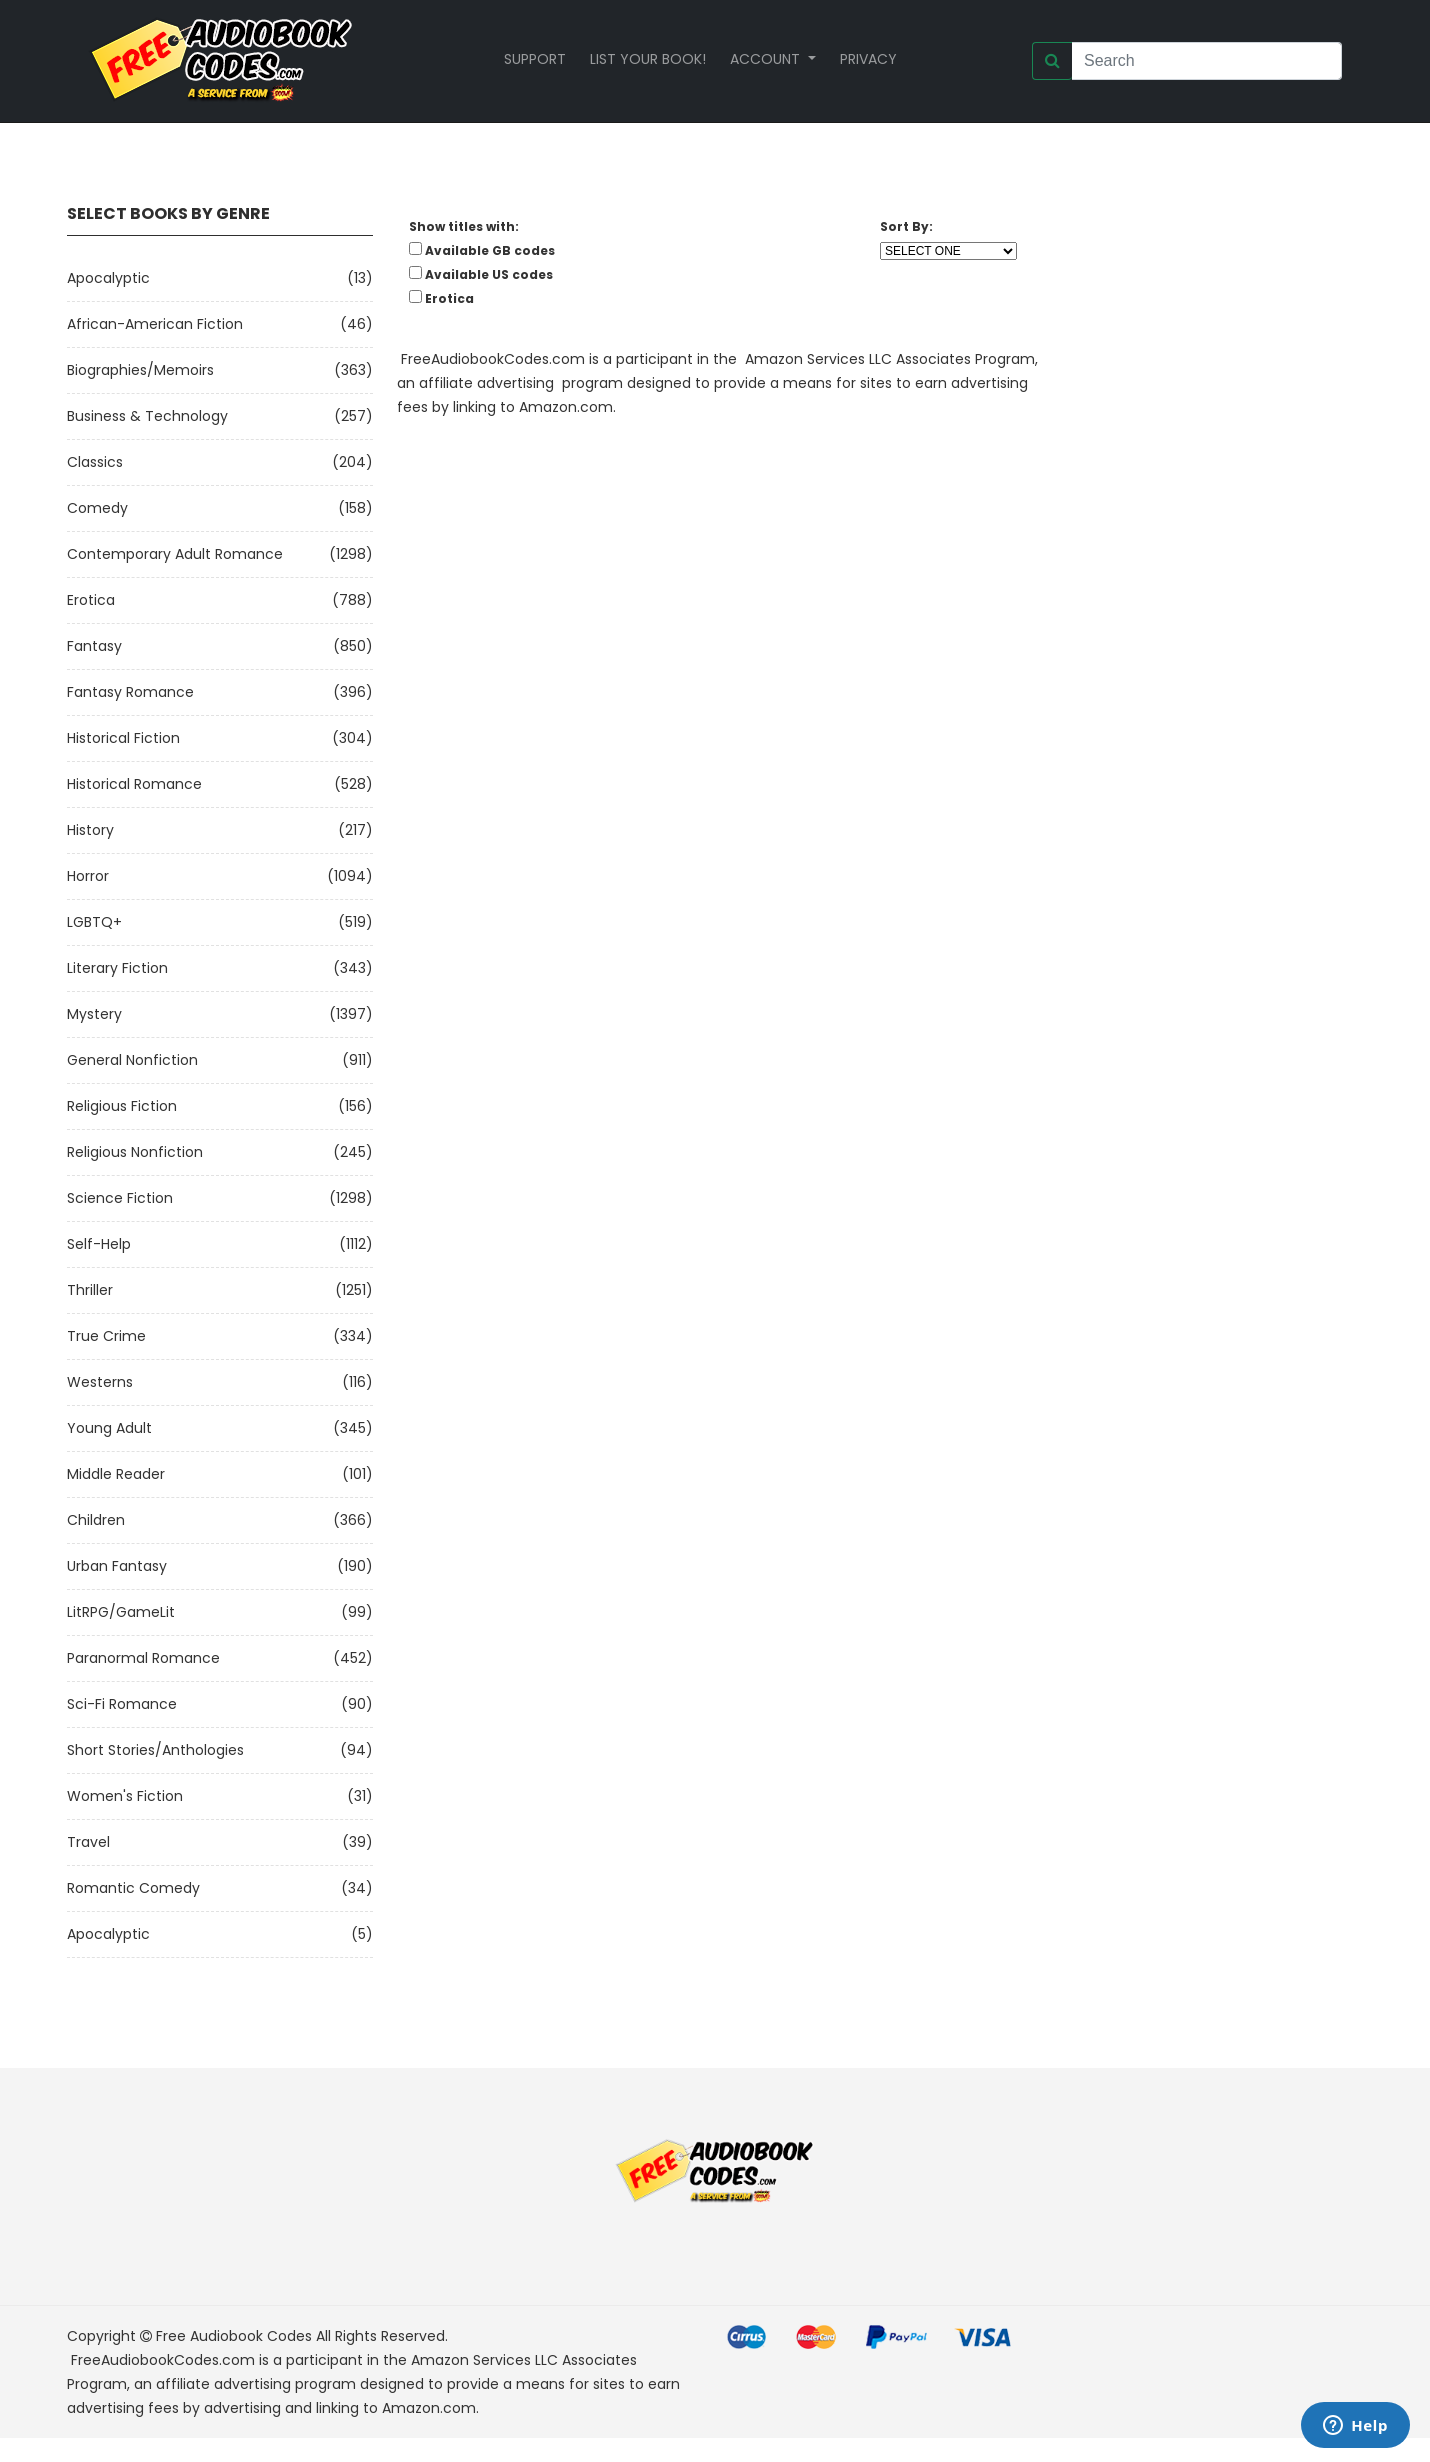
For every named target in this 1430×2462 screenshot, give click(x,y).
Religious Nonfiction (135, 1152)
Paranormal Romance (143, 1658)
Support (535, 59)
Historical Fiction (123, 738)
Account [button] (767, 59)
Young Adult (109, 1428)
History (90, 830)
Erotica (91, 600)
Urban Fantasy (117, 1566)
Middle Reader (116, 1474)
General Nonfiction (132, 1060)
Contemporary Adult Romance (175, 554)
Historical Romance (134, 784)
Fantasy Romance (130, 692)
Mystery (94, 1014)
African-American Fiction (155, 324)
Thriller (90, 1290)
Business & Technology (147, 416)
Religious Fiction (122, 1106)
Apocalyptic (108, 278)
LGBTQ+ (94, 922)
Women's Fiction (125, 1796)
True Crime (106, 1336)
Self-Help (99, 1244)
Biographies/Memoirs (140, 370)
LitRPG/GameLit (121, 1612)
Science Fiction (120, 1198)
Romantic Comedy (133, 1888)
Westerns (100, 1382)
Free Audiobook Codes (234, 2336)
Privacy (868, 59)
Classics (95, 462)
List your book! (648, 59)
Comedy (97, 508)
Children (96, 1520)
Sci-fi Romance (122, 1704)
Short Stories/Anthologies (155, 1750)
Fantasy (94, 646)
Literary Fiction (117, 968)
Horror (88, 876)
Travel (88, 1842)
